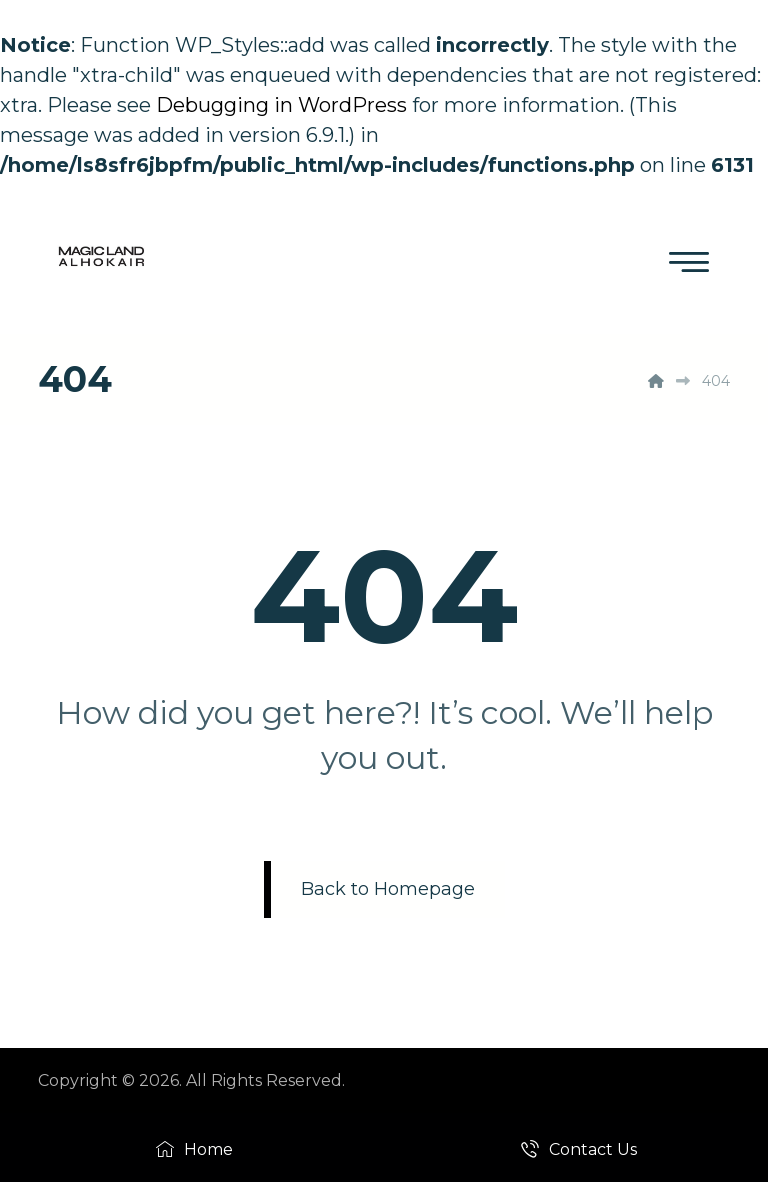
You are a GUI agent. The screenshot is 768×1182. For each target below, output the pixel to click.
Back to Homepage (388, 889)
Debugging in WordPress (281, 105)
